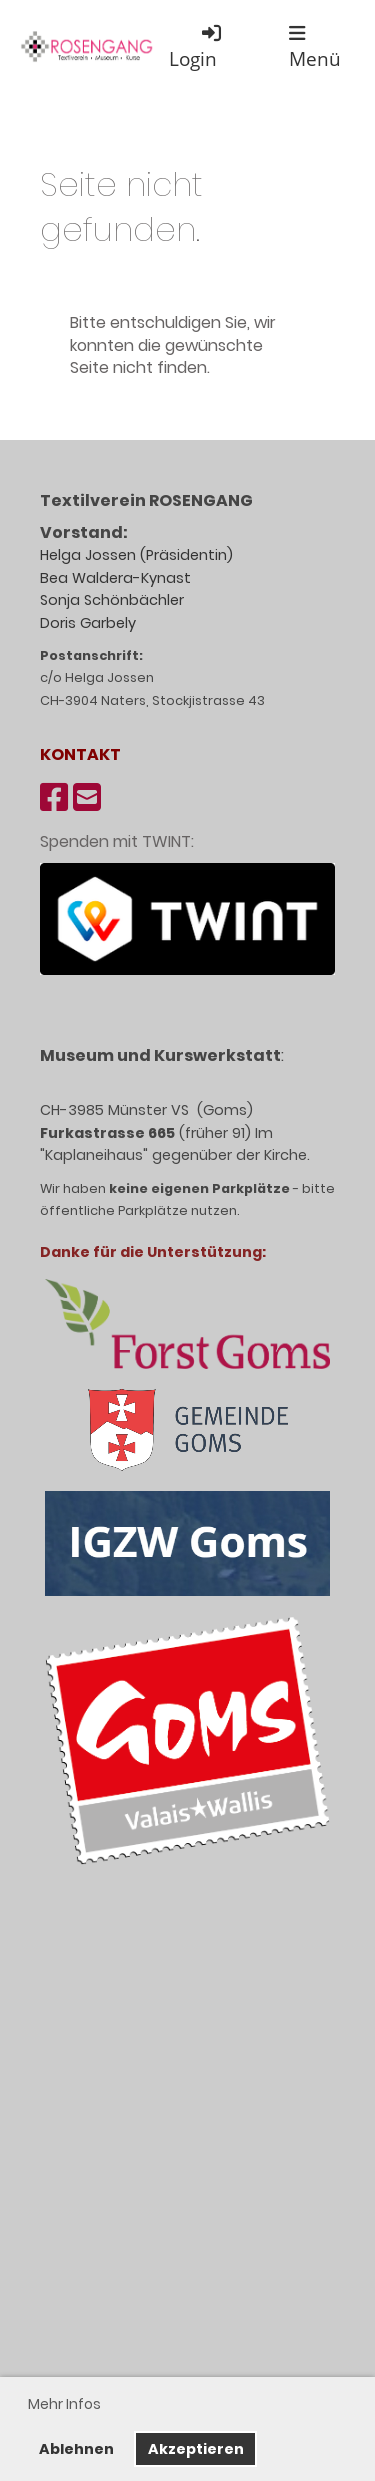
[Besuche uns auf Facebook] (54, 797)
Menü (315, 47)
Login (196, 46)
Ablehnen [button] (76, 2449)
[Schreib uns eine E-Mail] (87, 797)
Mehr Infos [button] (64, 2404)
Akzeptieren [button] (196, 2449)
